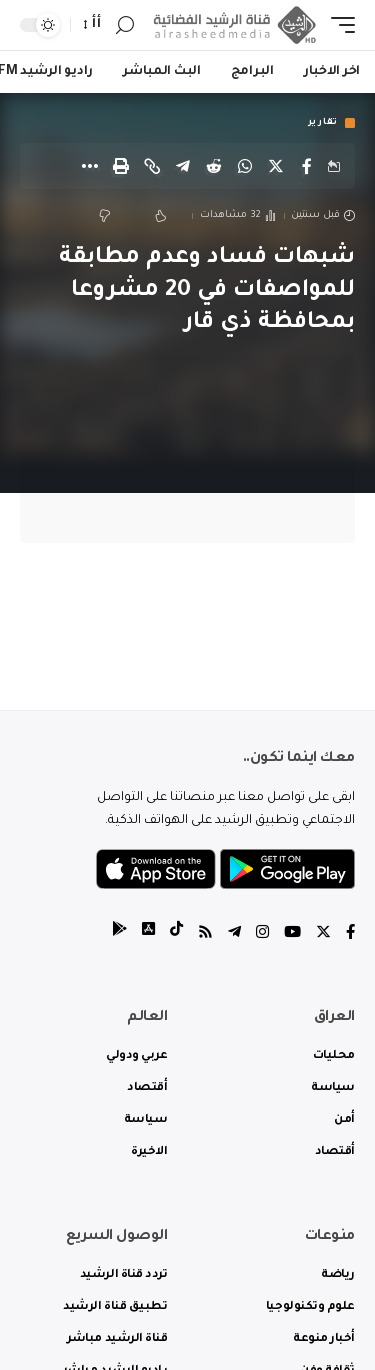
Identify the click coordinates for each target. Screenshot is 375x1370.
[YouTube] (292, 934)
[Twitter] (323, 934)
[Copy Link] (152, 166)
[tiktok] (176, 934)
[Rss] (205, 934)
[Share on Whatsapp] (245, 166)
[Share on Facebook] (307, 166)
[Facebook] (350, 934)
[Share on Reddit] (214, 166)
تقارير (323, 123)
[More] (90, 166)
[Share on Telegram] (183, 166)
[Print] (121, 166)
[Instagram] (262, 934)
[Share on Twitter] (276, 166)
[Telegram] (234, 934)
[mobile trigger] (338, 25)
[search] (125, 25)
